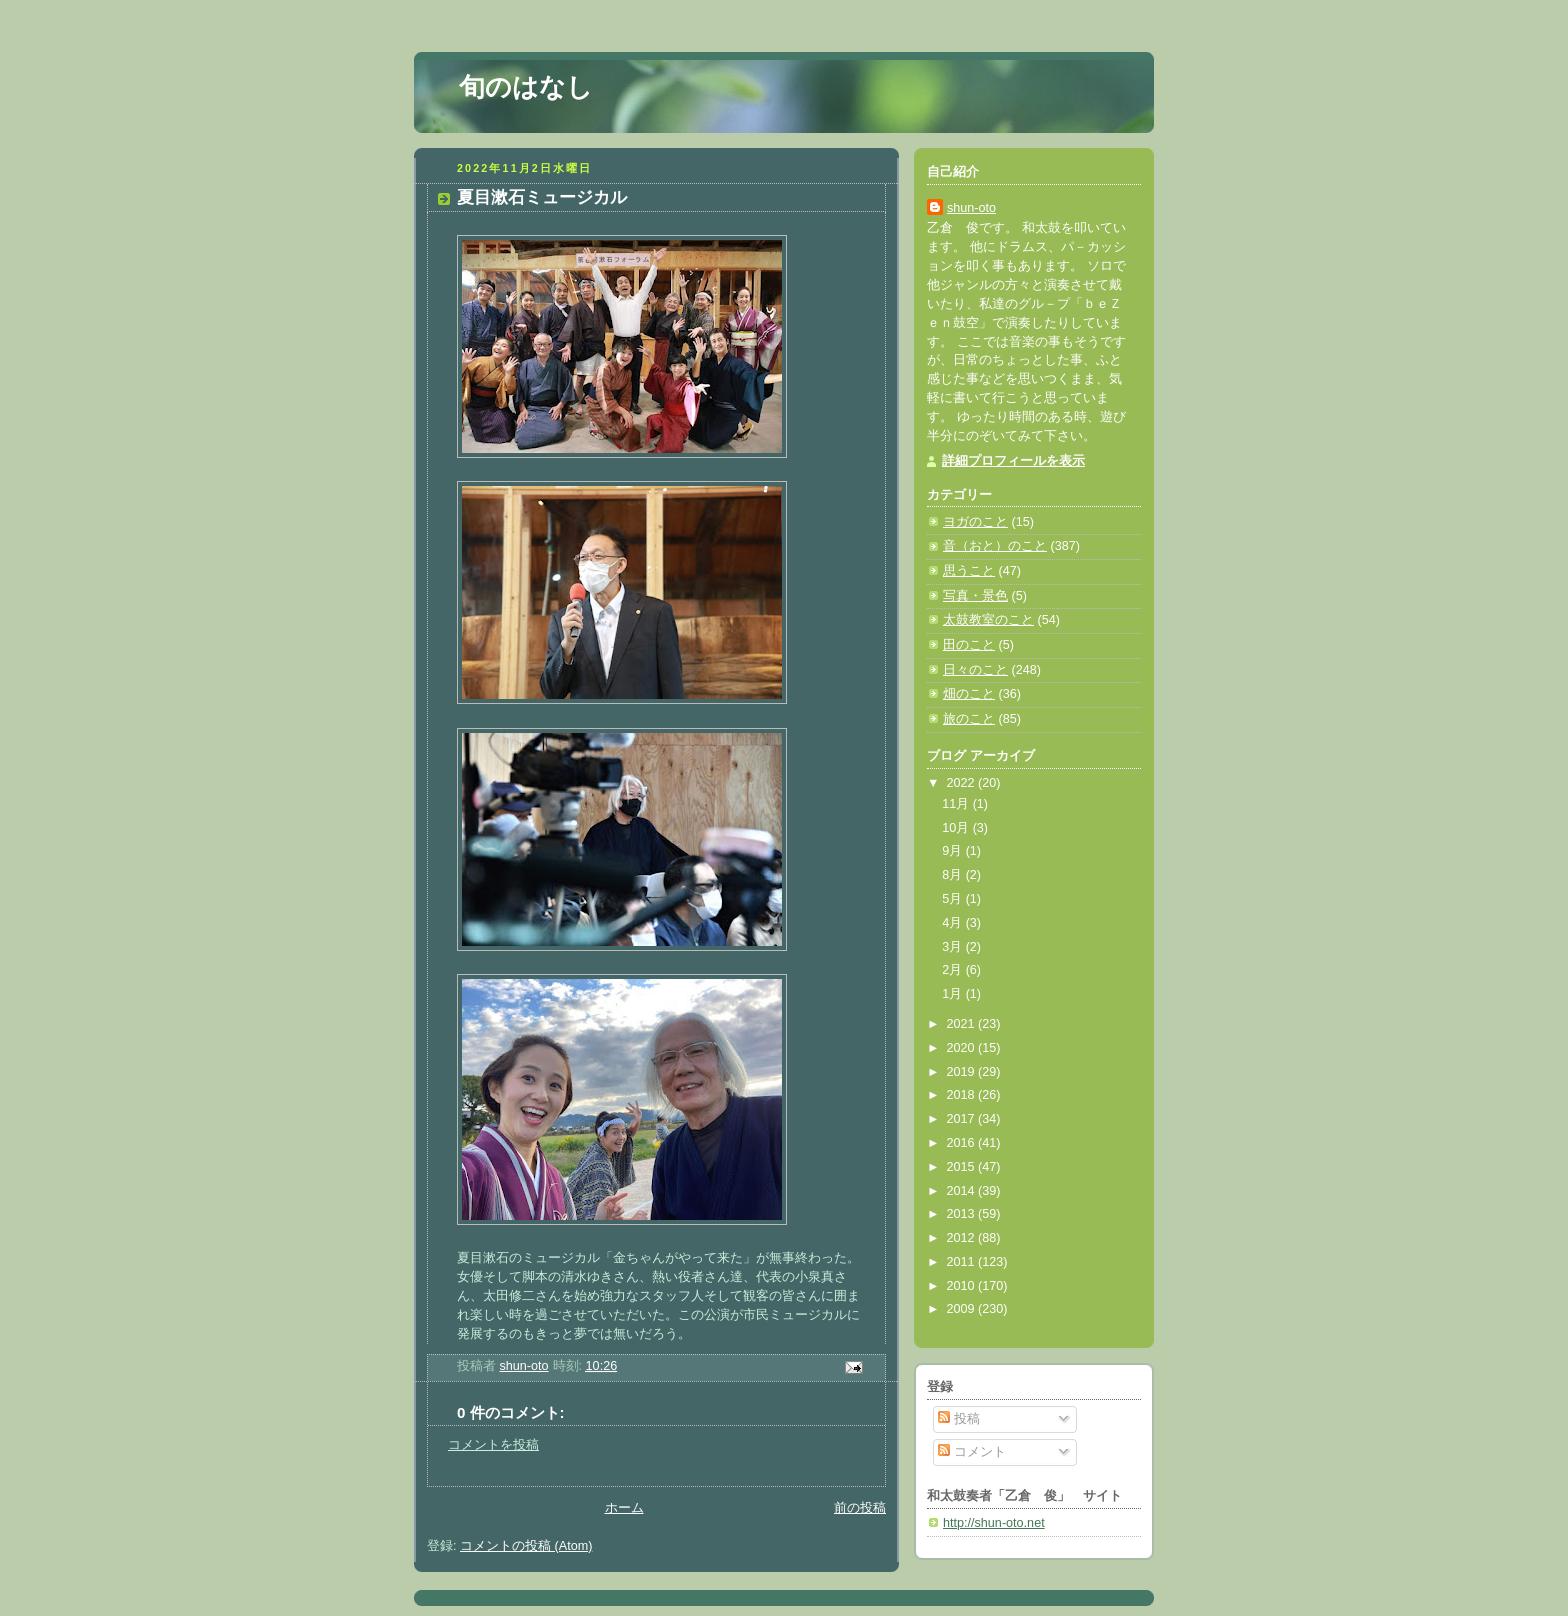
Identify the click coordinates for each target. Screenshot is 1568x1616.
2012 (963, 1238)
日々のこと (975, 670)
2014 (963, 1191)
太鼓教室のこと (988, 620)
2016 (963, 1143)
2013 (963, 1214)
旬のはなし (526, 87)
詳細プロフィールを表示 (1013, 461)
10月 (957, 828)
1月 (954, 994)
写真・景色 (975, 596)
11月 (957, 804)
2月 (954, 970)
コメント (972, 1452)
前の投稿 (860, 1508)
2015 (963, 1167)
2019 (963, 1072)
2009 (963, 1309)
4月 (954, 923)
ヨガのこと (975, 522)
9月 (954, 851)
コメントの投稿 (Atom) (526, 1546)
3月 (954, 947)
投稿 (959, 1419)
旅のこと (969, 719)
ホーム (624, 1508)
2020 (963, 1048)
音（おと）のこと (995, 546)
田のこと (969, 645)
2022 (963, 783)
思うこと (969, 571)
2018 (963, 1095)
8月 (954, 875)
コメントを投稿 (493, 1445)
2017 (963, 1119)
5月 (954, 899)
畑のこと (969, 694)
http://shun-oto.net (994, 1523)
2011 (963, 1262)
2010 (963, 1286)
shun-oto (971, 208)
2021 (963, 1024)
